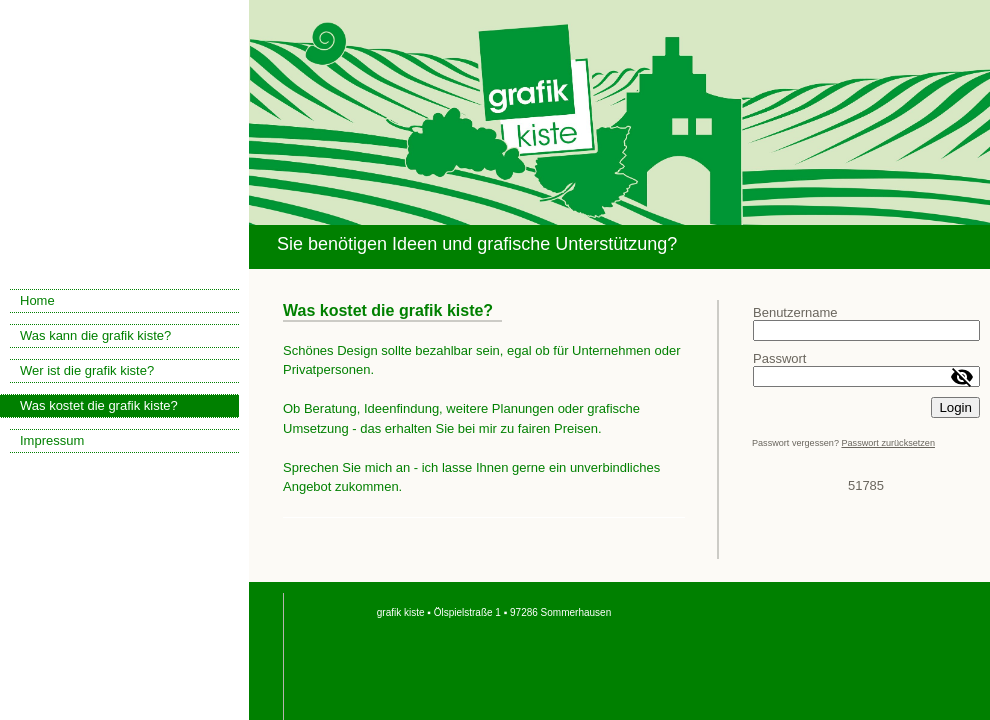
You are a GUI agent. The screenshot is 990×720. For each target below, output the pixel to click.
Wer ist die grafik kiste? (87, 370)
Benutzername (795, 312)
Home (37, 300)
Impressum (52, 440)
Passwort (779, 358)
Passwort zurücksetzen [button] (888, 443)
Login (955, 407)
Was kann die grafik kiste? (95, 335)
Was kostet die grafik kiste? (99, 405)
